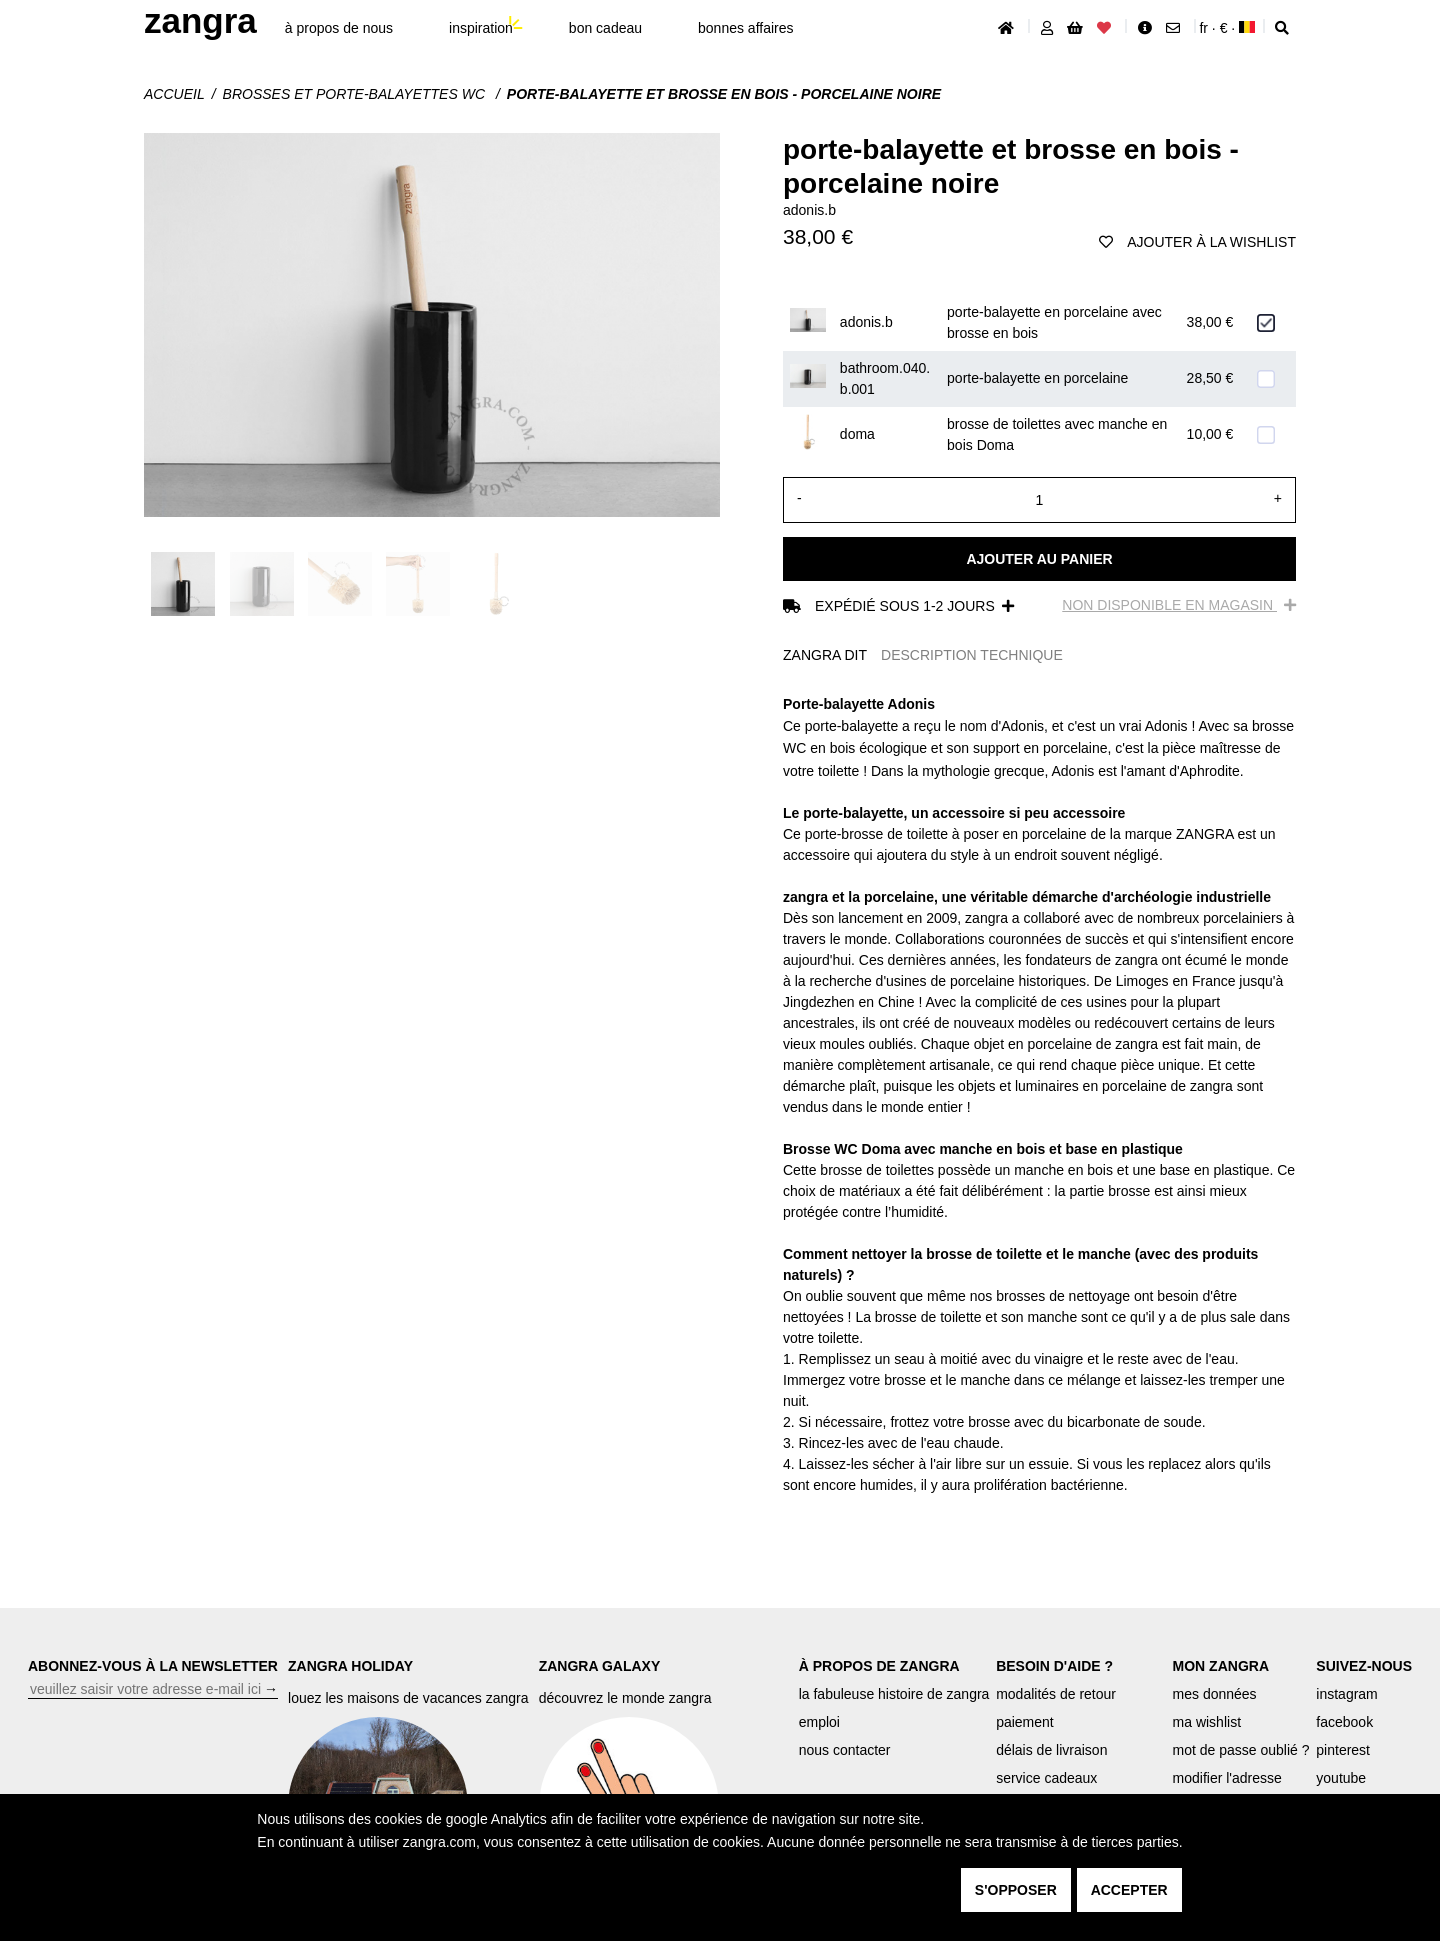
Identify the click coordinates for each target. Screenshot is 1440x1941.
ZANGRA (200, 20)
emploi (819, 1722)
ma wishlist (1207, 1722)
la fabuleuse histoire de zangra (894, 1694)
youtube (1341, 1778)
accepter (1129, 1890)
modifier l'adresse (1227, 1778)
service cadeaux (1046, 1778)
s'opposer (1016, 1890)
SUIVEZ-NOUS (1364, 1666)
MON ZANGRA (1221, 1666)
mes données (1215, 1694)
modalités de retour (1056, 1694)
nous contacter (845, 1750)
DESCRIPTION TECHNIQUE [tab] (972, 655)
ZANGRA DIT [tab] (825, 655)
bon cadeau (605, 28)
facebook (1344, 1722)
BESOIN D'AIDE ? (1054, 1666)
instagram (1346, 1694)
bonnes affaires (745, 28)
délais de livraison (1051, 1750)
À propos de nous (339, 28)
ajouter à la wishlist (1197, 242)
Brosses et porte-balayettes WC (356, 94)
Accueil (174, 94)
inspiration (481, 28)
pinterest (1343, 1750)
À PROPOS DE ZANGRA (879, 1666)
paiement (1025, 1722)
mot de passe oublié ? (1241, 1750)
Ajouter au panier (1039, 559)
